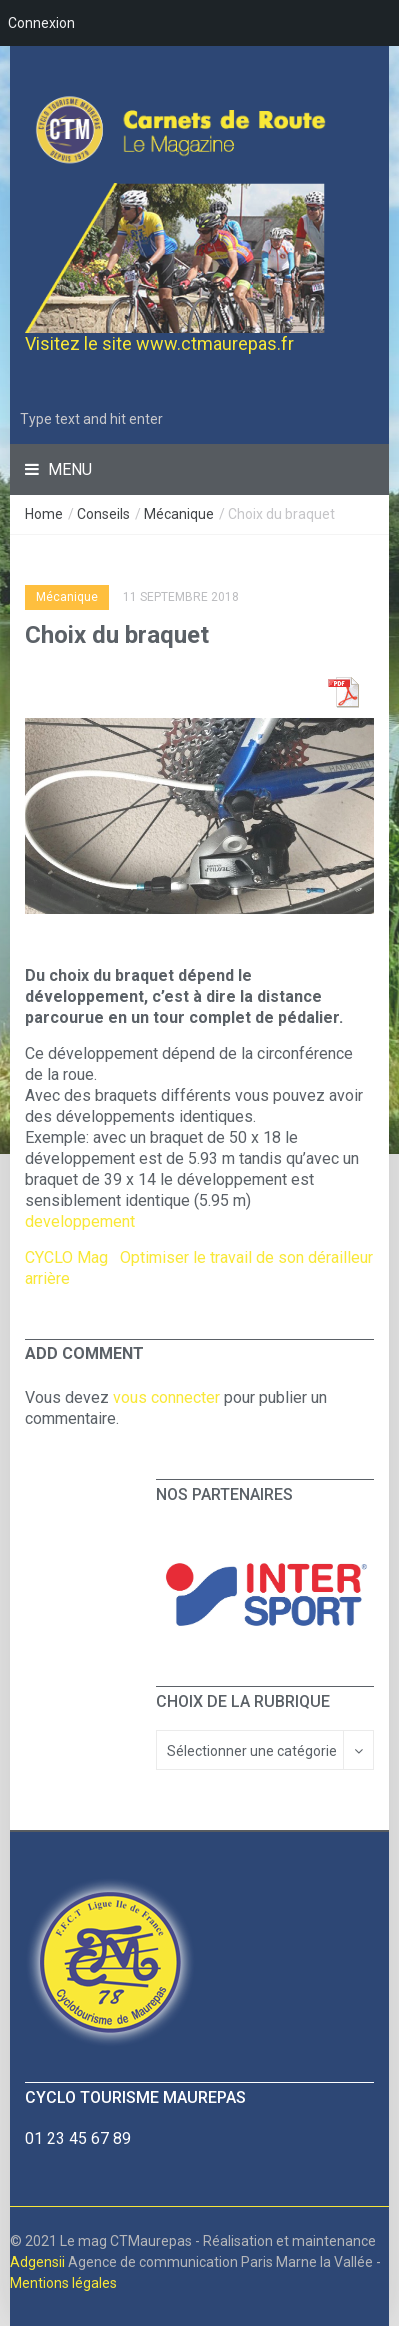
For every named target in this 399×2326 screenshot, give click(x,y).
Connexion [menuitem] (41, 23)
